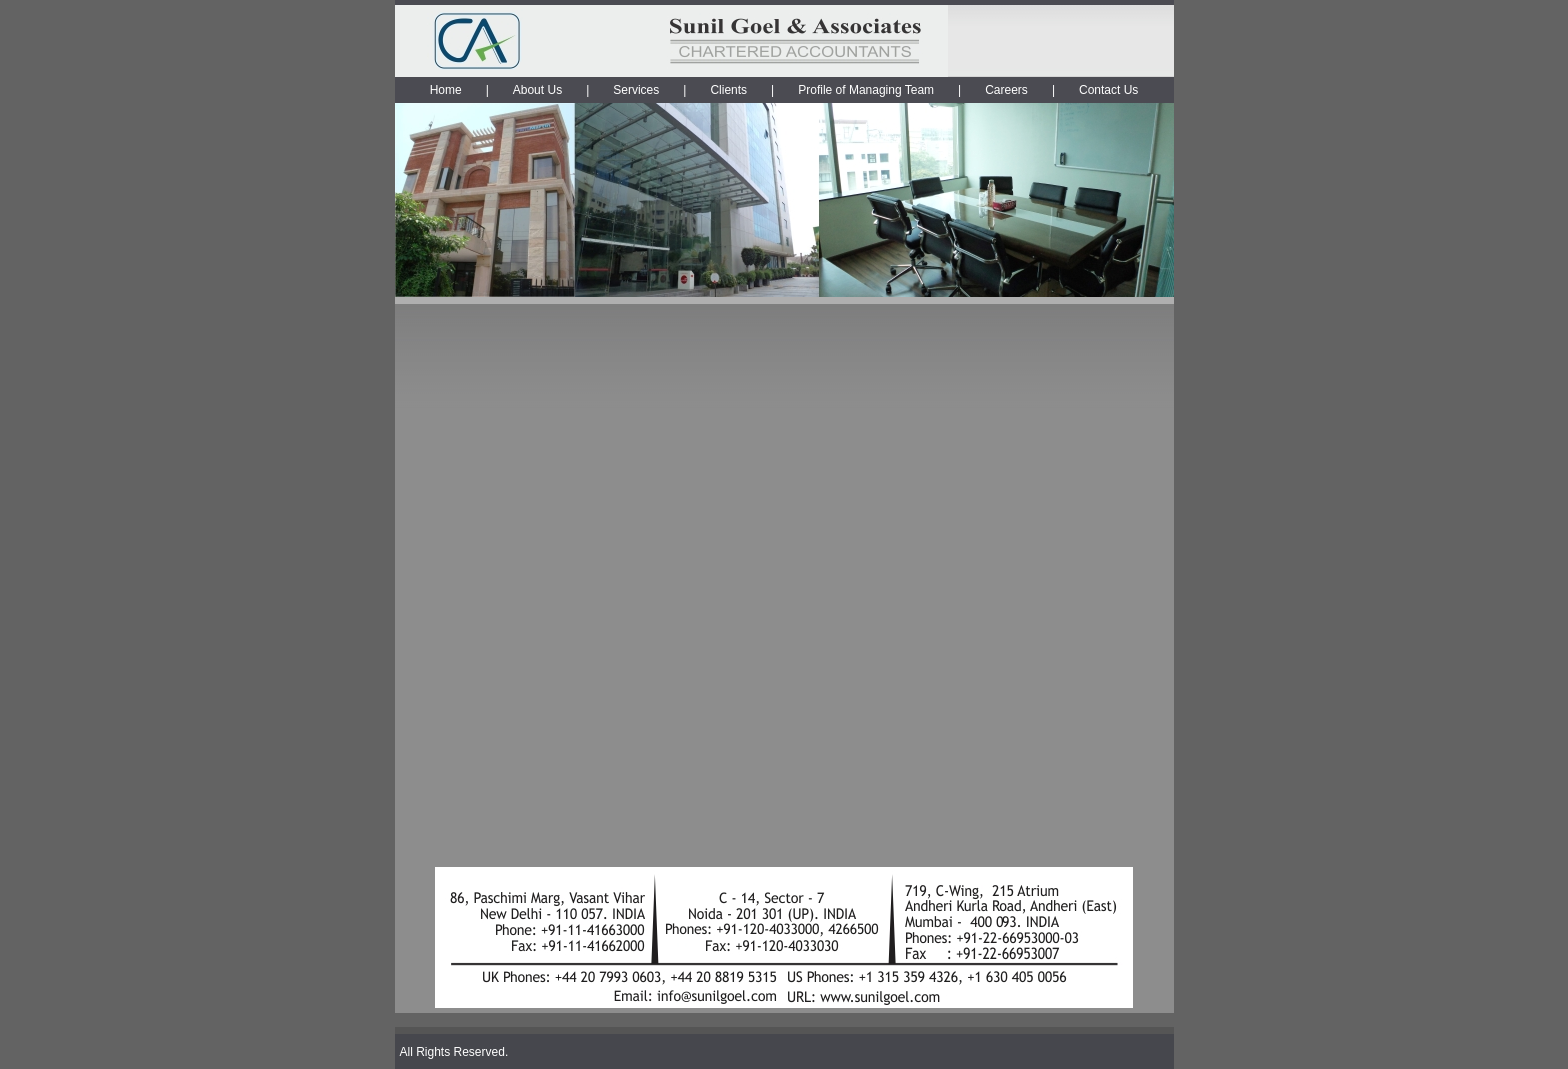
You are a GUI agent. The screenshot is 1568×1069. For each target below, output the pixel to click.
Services (636, 90)
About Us (537, 90)
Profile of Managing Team (866, 90)
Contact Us (1108, 90)
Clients (728, 90)
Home (446, 90)
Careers (1006, 90)
